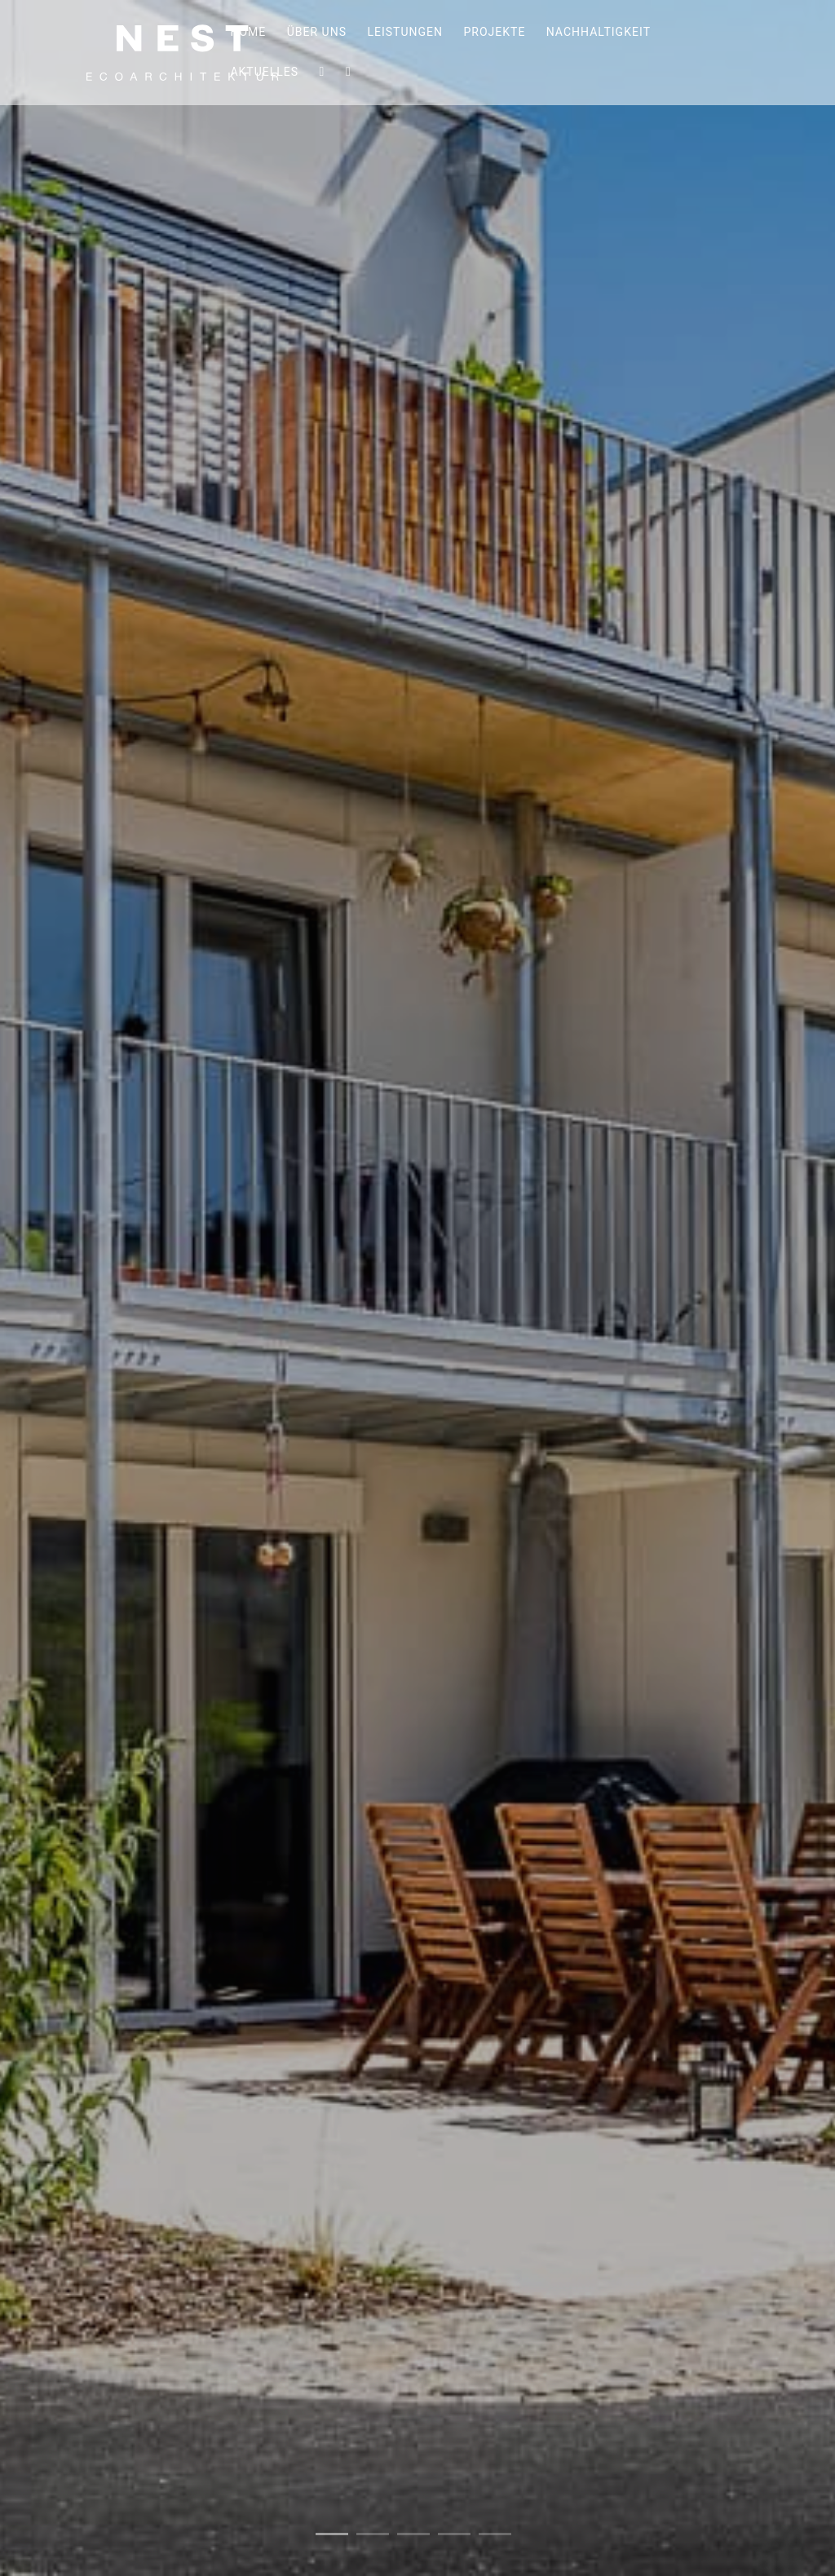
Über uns (317, 34)
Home (248, 34)
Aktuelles (264, 74)
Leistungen (405, 34)
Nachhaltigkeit (598, 34)
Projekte (494, 34)
